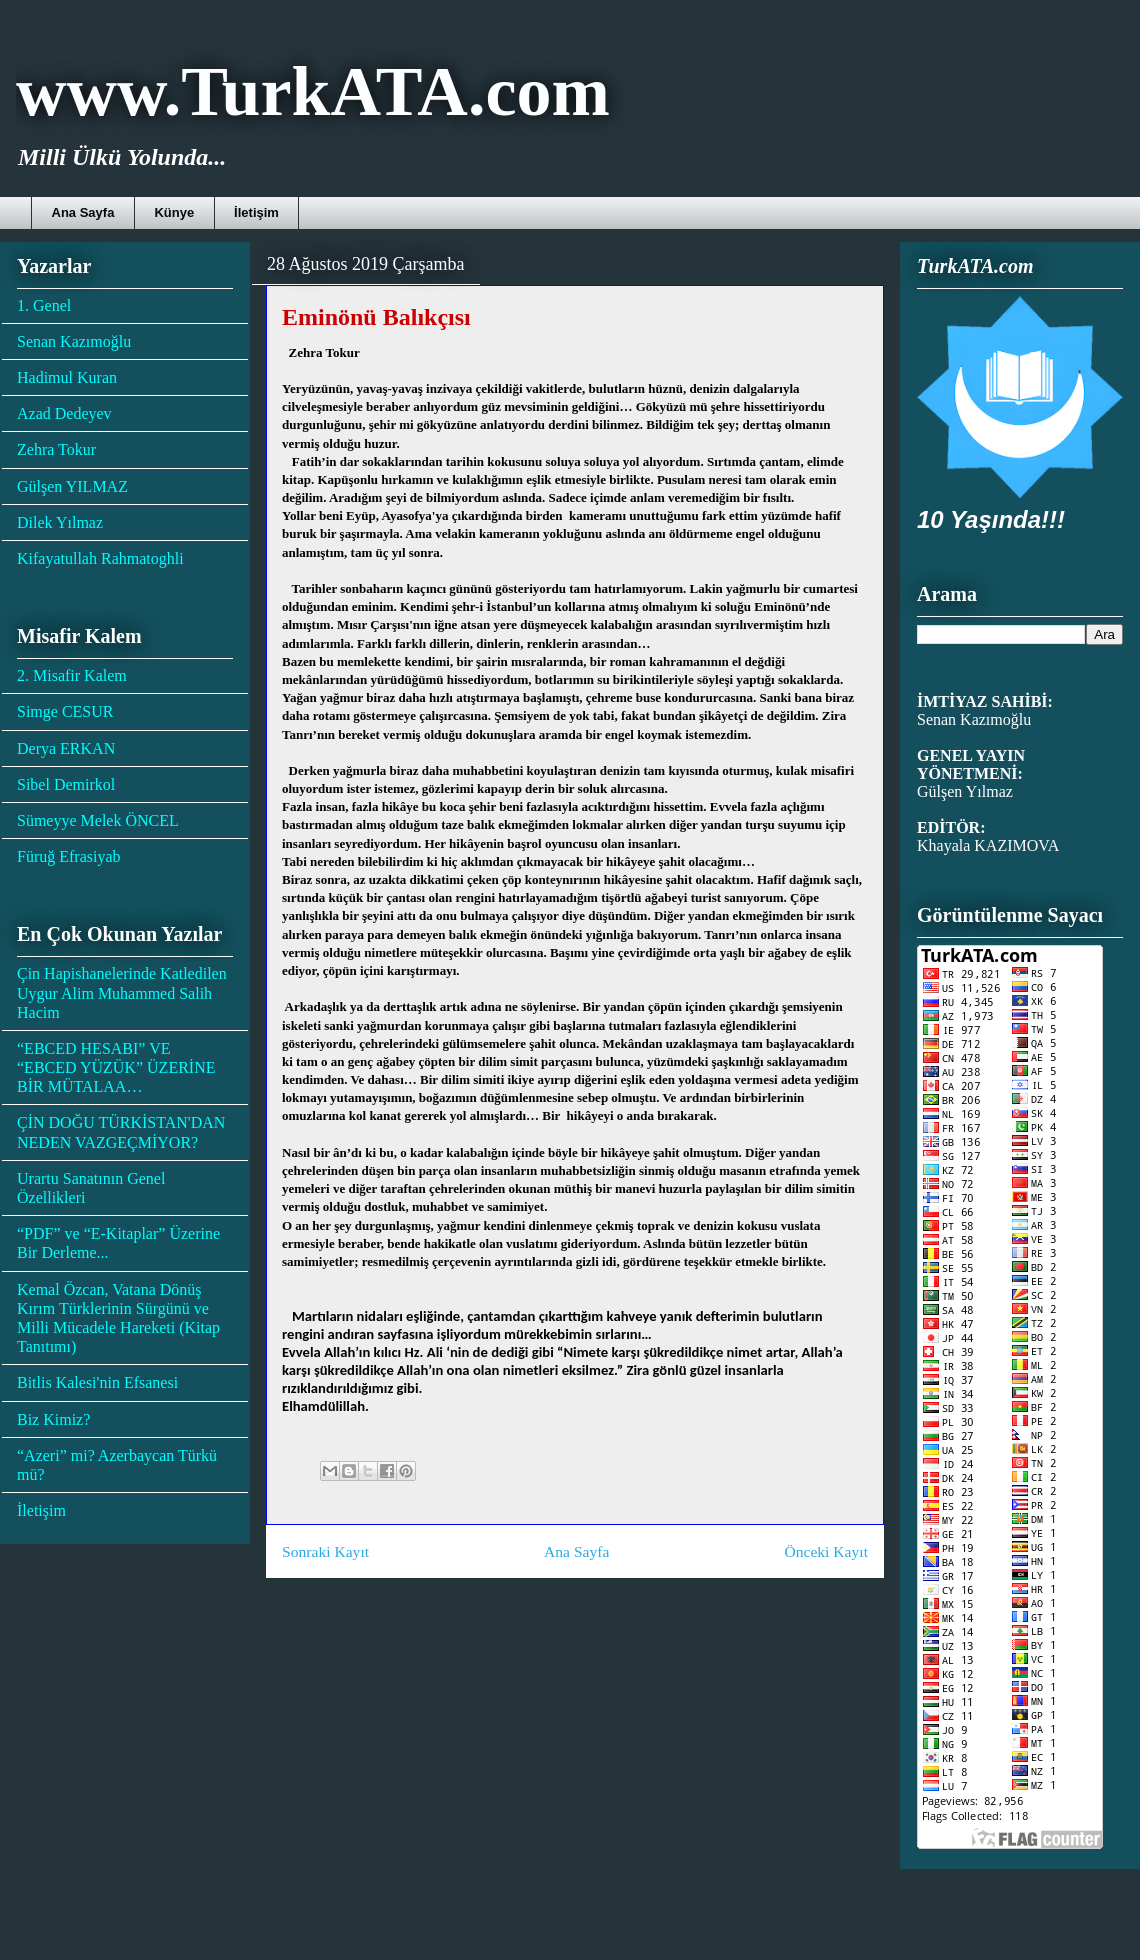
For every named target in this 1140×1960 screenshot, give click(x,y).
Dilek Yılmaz (60, 522)
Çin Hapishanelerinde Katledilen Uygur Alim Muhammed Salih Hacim (122, 992)
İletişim (256, 212)
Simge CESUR (65, 711)
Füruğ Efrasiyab (69, 856)
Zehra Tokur (56, 449)
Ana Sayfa (83, 212)
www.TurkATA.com (313, 91)
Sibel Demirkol (66, 784)
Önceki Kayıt (826, 1551)
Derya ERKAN (66, 748)
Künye (174, 212)
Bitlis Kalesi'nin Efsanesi (97, 1382)
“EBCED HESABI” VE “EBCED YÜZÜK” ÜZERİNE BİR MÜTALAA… (116, 1067)
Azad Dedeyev (64, 413)
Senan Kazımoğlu (74, 341)
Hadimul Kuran (67, 377)
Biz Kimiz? (53, 1419)
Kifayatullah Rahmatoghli (100, 558)
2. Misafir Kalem (72, 675)
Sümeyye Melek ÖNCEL (98, 820)
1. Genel (44, 305)
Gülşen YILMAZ (72, 486)
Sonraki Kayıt (325, 1551)
